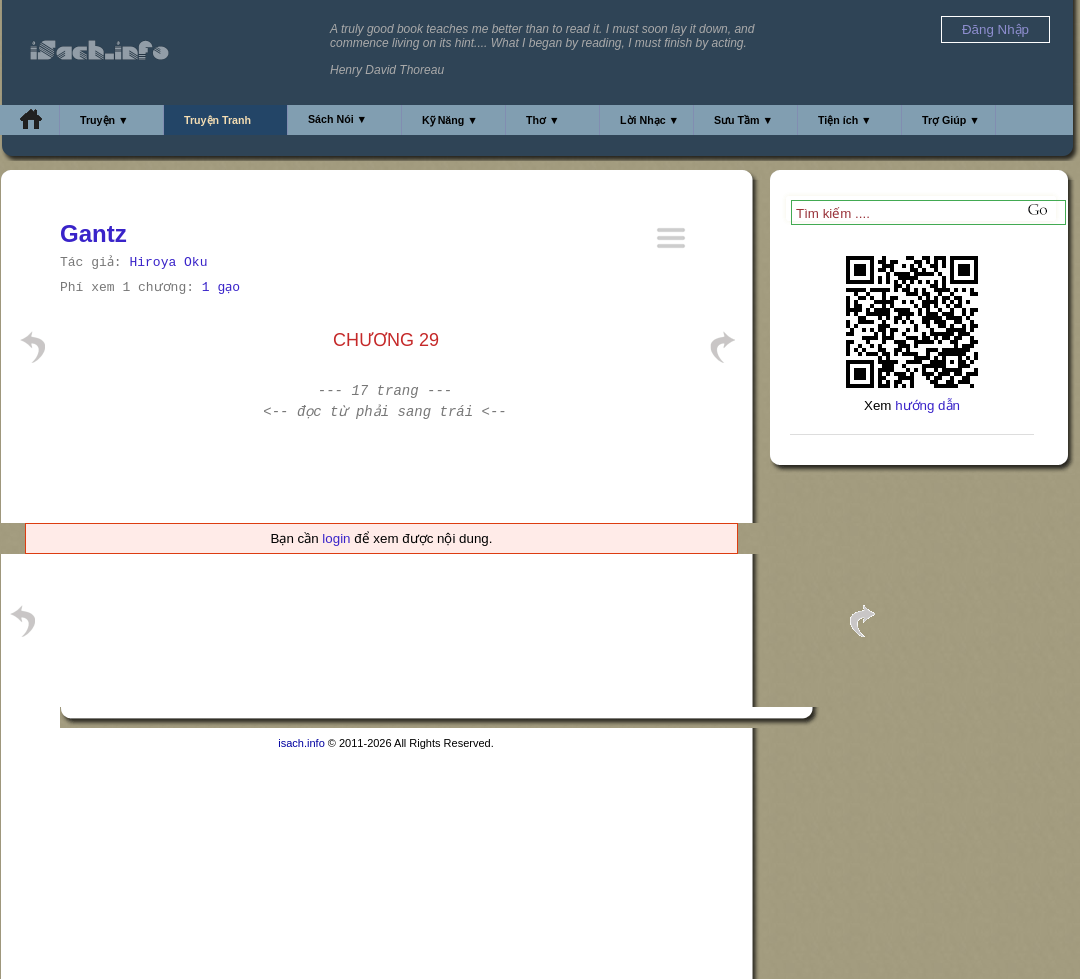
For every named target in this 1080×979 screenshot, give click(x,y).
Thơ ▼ (543, 120)
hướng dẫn (927, 405)
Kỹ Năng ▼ (450, 120)
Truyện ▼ (104, 120)
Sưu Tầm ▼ (743, 120)
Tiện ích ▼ (845, 120)
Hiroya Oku (168, 262)
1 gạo (221, 287)
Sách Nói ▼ (337, 119)
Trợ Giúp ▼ (951, 120)
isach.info (301, 743)
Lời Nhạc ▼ (649, 120)
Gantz (93, 233)
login (336, 538)
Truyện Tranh (217, 120)
